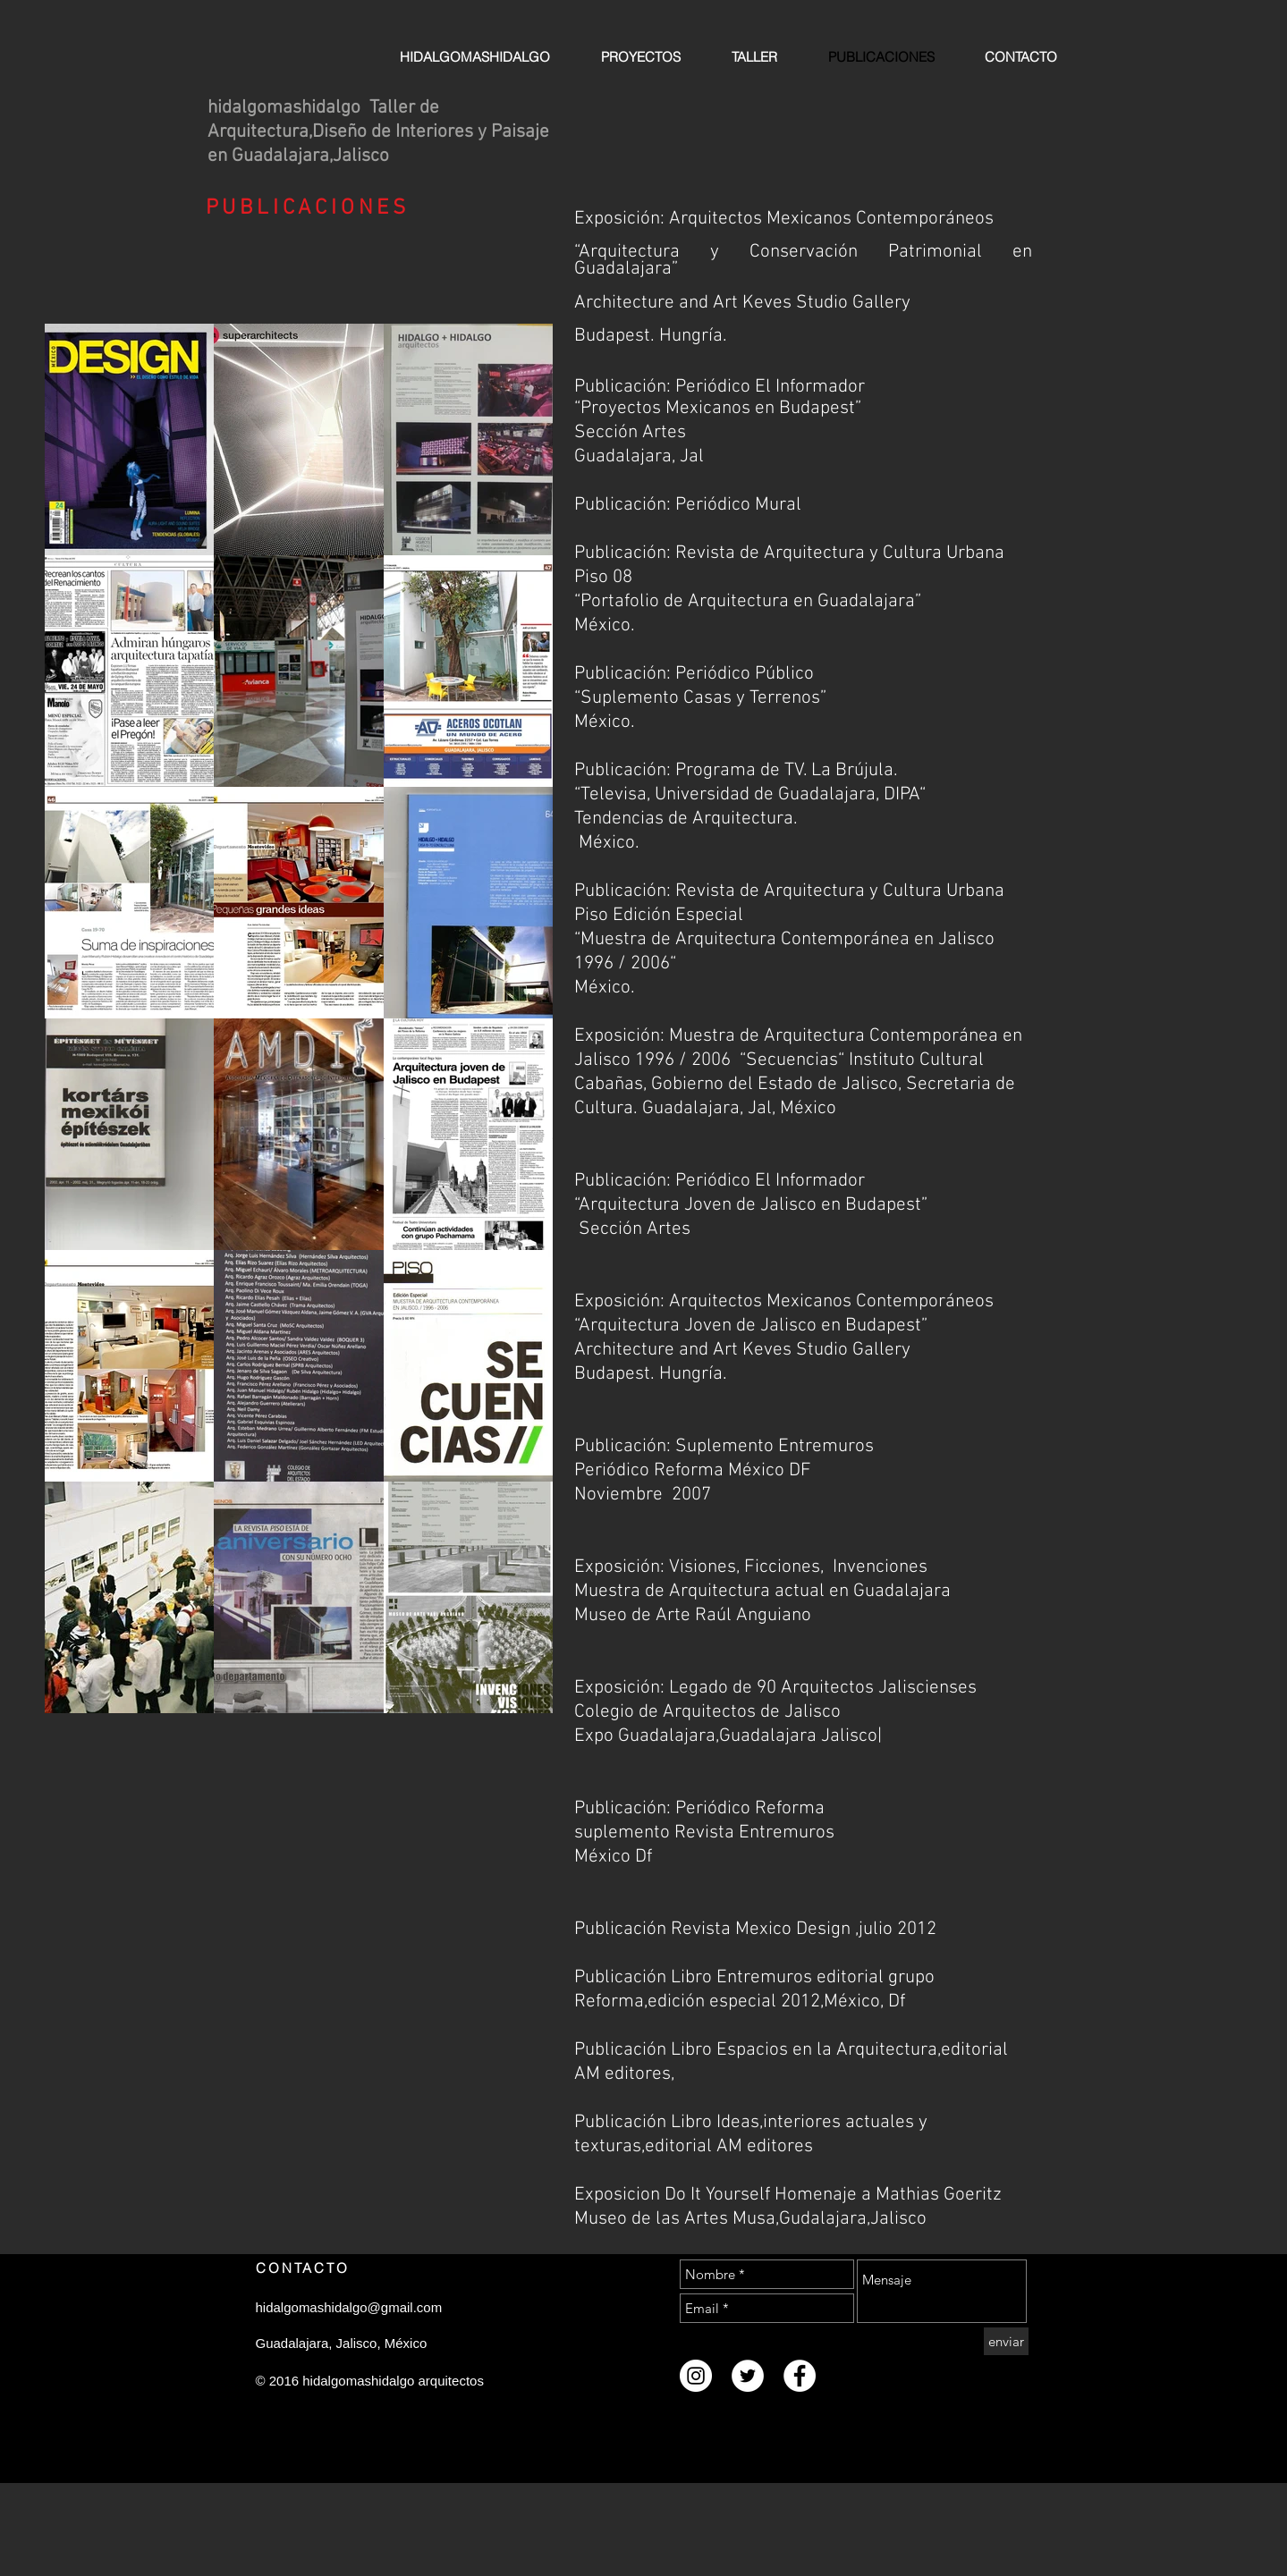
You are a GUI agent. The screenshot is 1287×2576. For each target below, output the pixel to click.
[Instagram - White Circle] (696, 2376)
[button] (130, 439)
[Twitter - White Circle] (748, 2376)
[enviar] (1006, 2341)
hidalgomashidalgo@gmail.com (349, 2307)
